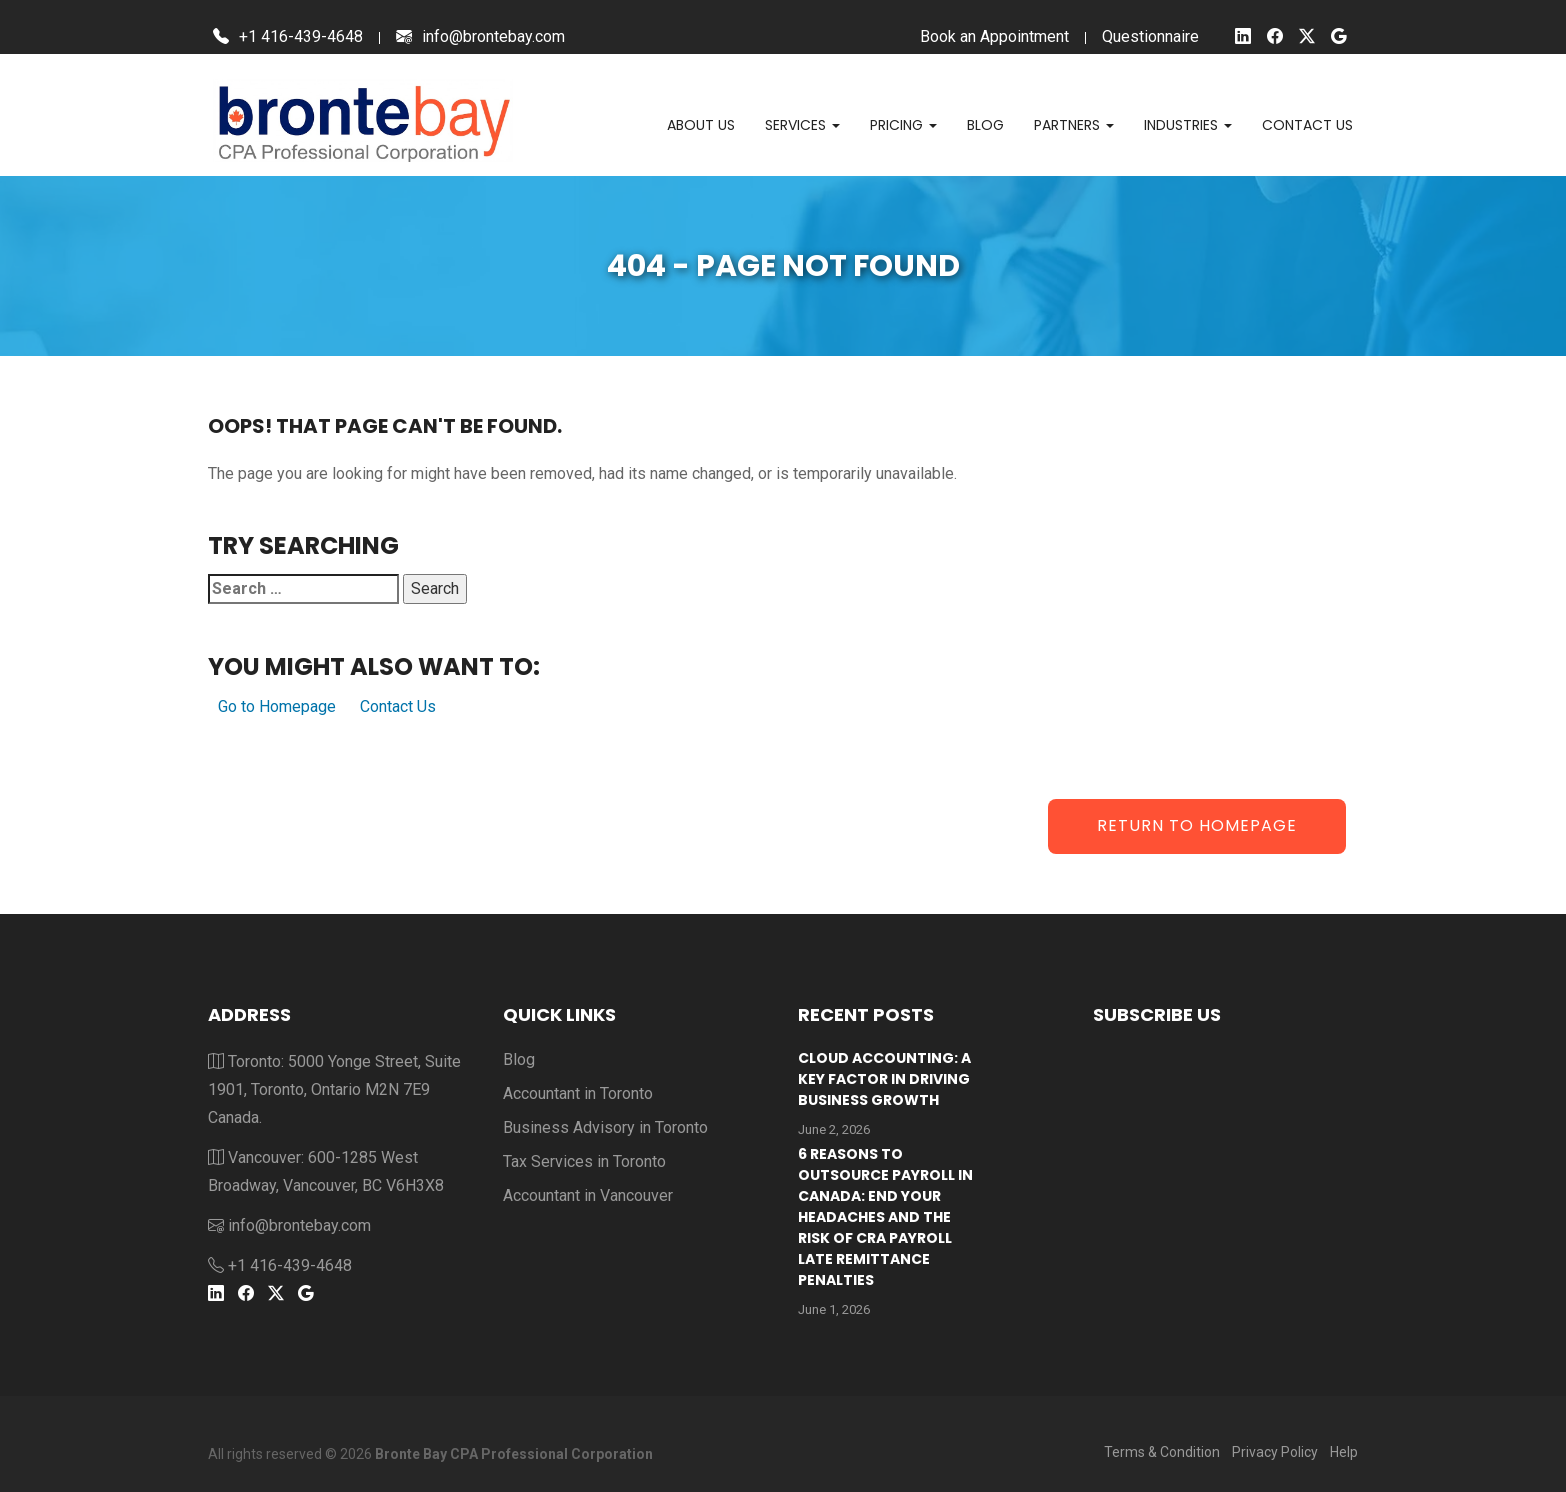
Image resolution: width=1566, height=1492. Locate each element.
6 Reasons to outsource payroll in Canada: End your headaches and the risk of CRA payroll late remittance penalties (885, 1217)
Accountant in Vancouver (588, 1195)
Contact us (1307, 125)
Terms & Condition (1162, 1452)
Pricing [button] (903, 125)
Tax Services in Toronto (584, 1161)
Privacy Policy (1275, 1452)
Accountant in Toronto (578, 1093)
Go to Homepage (277, 706)
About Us (701, 125)
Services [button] (802, 125)
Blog (985, 125)
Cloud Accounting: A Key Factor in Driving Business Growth (884, 1079)
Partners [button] (1074, 125)
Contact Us (398, 706)
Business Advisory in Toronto (605, 1127)
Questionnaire (1150, 36)
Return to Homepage (1197, 825)
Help (1344, 1452)
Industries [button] (1188, 125)
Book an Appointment (994, 36)
